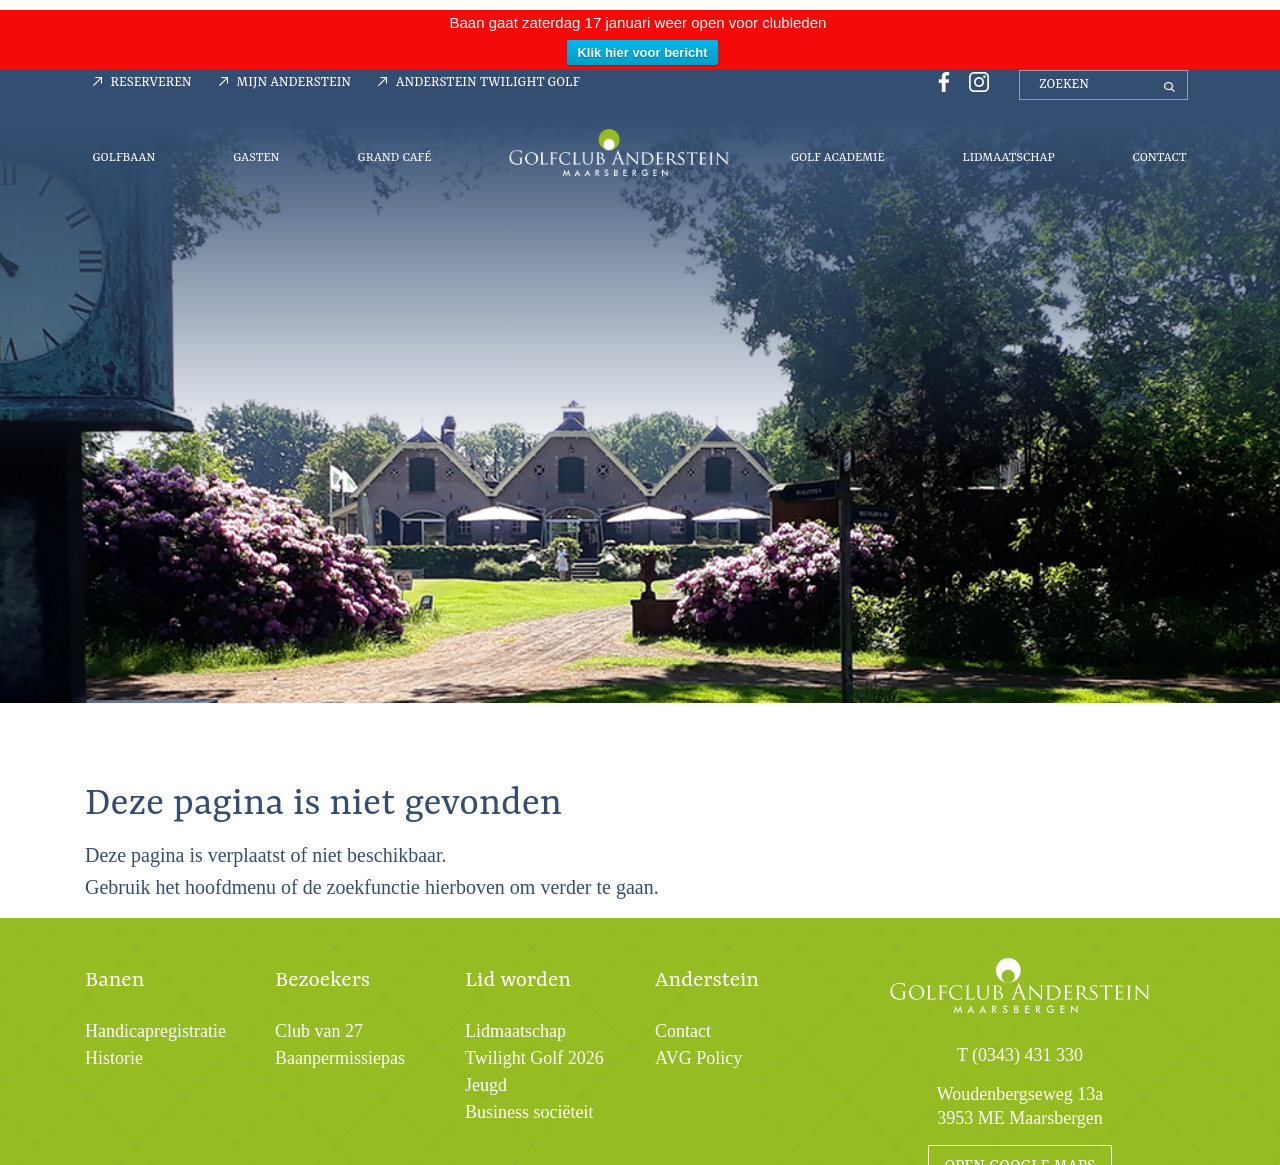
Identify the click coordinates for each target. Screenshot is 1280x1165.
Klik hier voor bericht (642, 52)
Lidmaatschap (1008, 158)
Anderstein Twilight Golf (488, 82)
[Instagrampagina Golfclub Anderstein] (974, 80)
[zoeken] (1103, 85)
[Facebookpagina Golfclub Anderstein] (941, 80)
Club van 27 (319, 1031)
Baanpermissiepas (340, 1058)
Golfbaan (124, 158)
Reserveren (151, 82)
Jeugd (486, 1085)
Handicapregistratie (155, 1031)
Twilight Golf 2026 (534, 1058)
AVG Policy (698, 1058)
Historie (114, 1058)
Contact (1159, 158)
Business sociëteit (529, 1112)
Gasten (256, 158)
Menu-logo (619, 152)
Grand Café (394, 158)
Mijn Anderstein (294, 82)
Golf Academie (838, 158)
